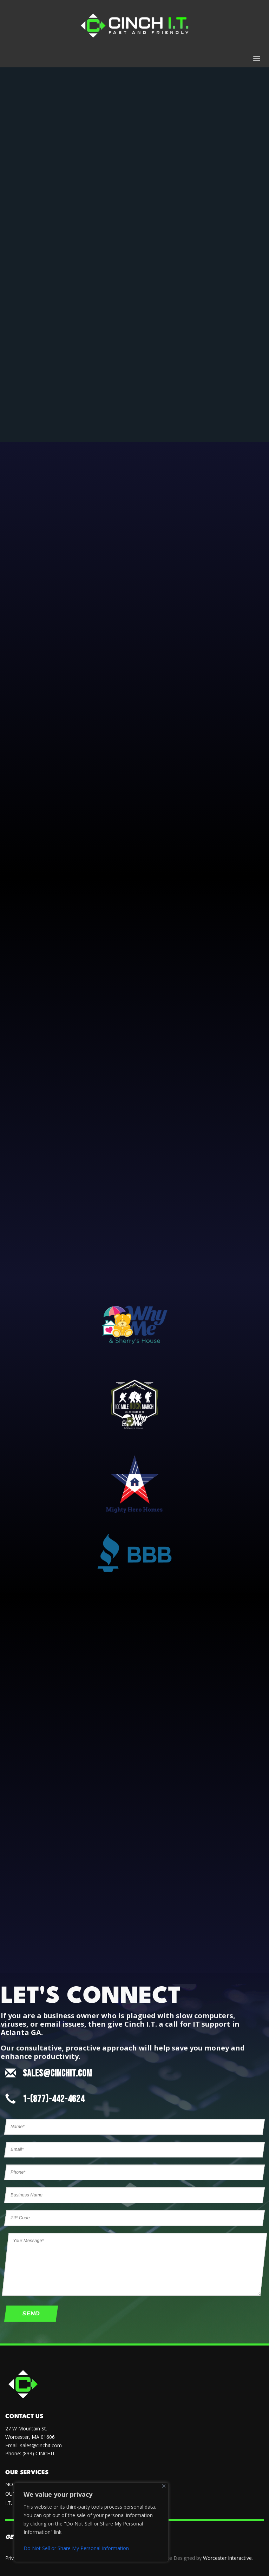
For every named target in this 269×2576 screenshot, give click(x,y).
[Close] (163, 2486)
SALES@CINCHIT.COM (57, 2073)
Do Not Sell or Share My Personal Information (76, 2548)
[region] (91, 2522)
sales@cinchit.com (41, 2445)
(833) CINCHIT (38, 2453)
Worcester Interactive (227, 2558)
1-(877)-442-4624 (54, 2099)
